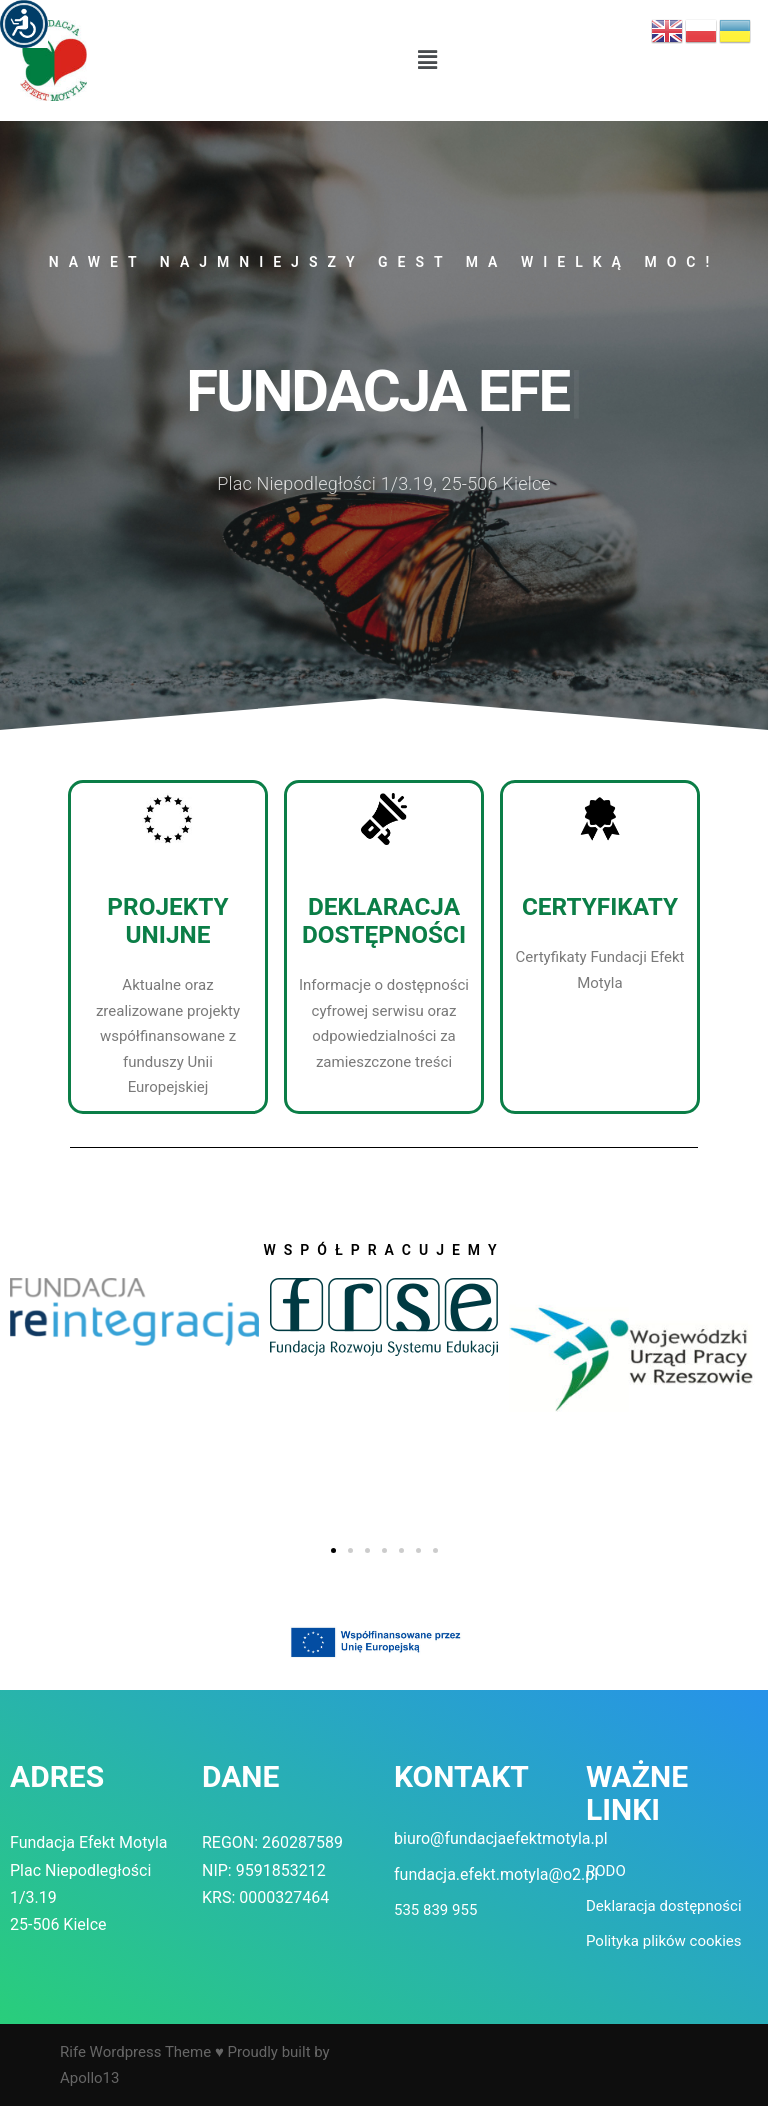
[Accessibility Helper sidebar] (24, 24)
